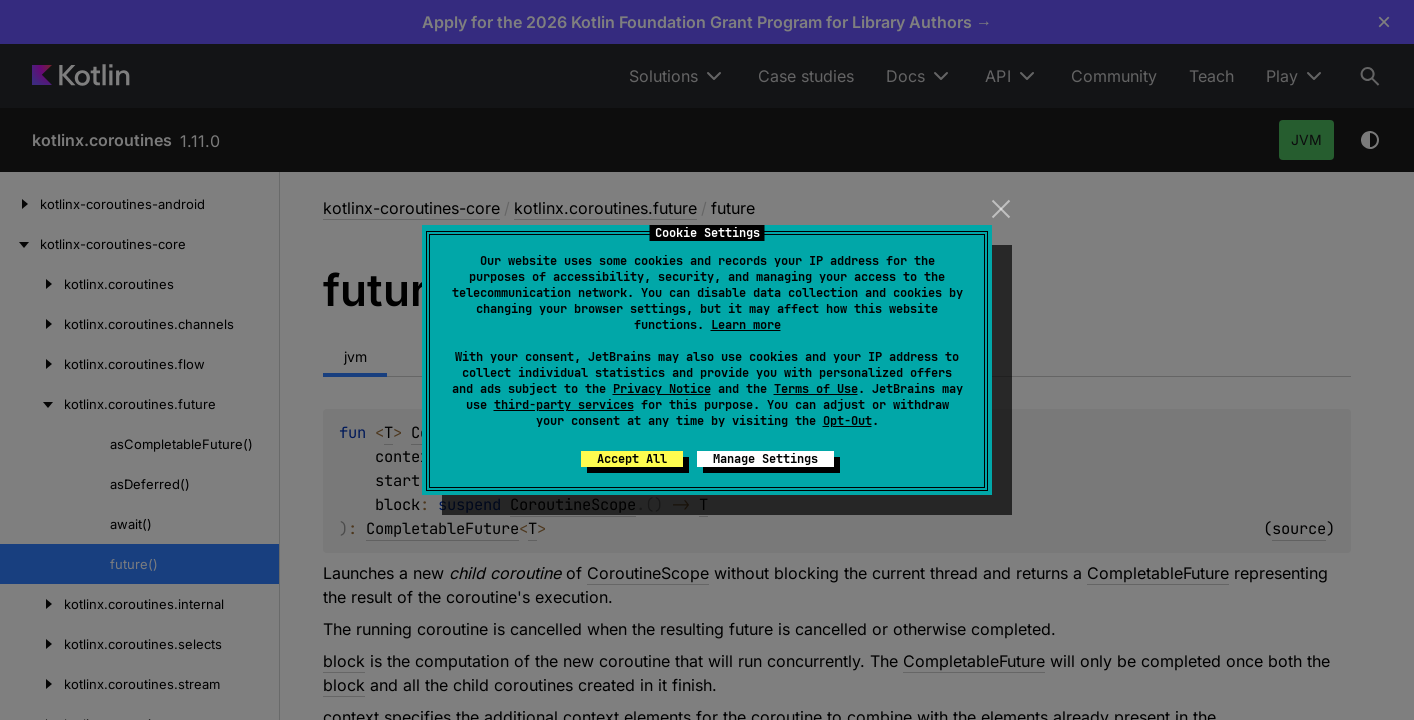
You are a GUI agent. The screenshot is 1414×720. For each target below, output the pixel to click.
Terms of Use (816, 389)
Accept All (632, 459)
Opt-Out (847, 421)
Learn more (746, 325)
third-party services (564, 405)
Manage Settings (765, 459)
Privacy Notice (662, 389)
